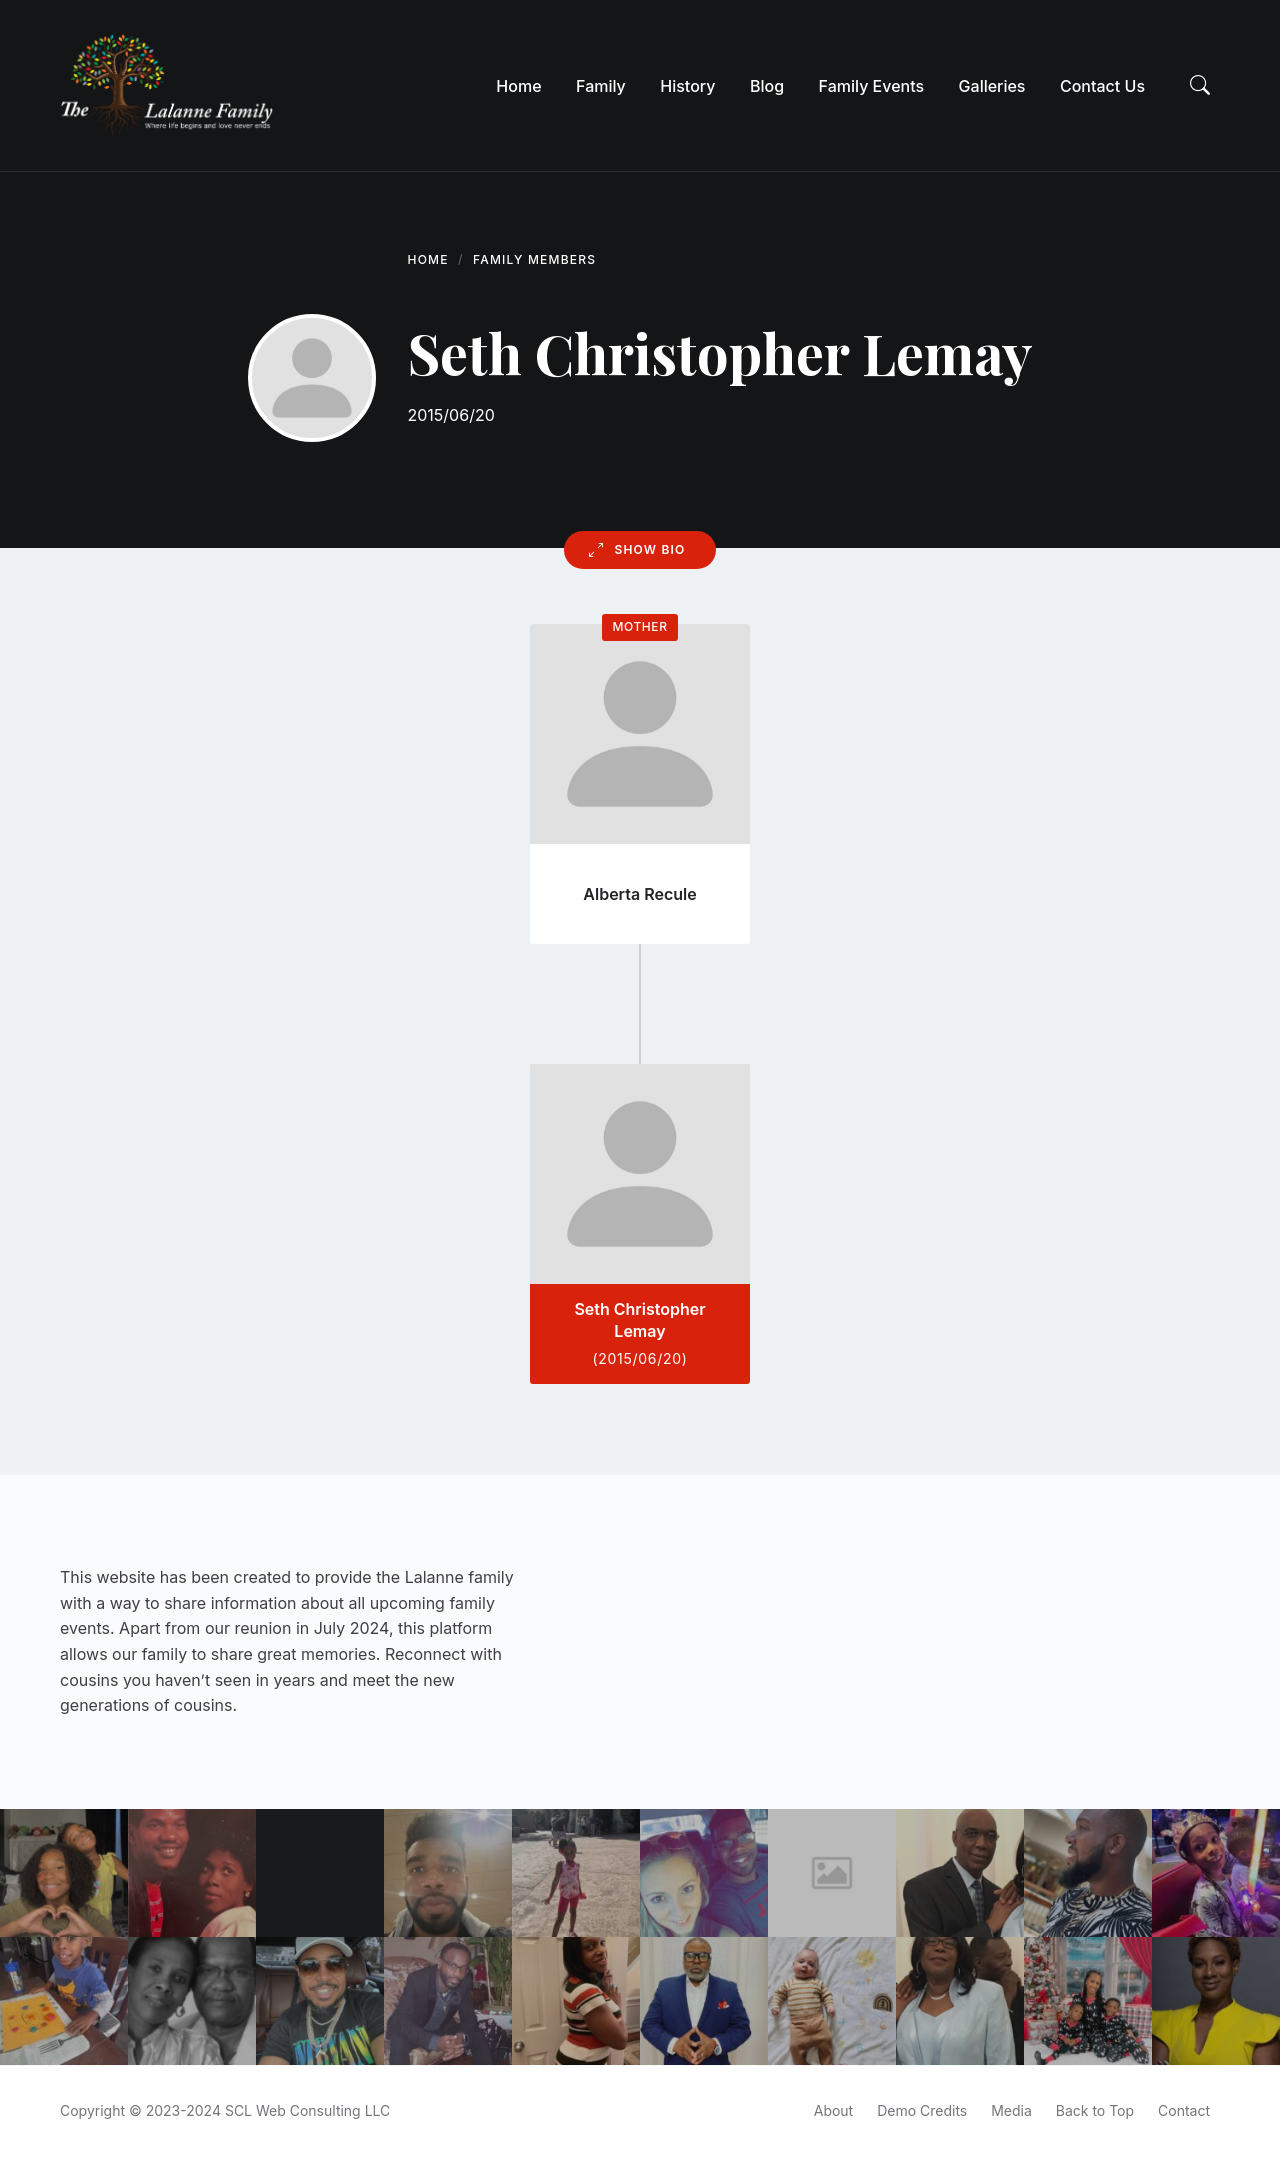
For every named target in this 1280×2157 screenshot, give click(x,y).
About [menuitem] (833, 2110)
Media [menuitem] (1011, 2110)
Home (428, 259)
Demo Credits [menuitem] (922, 2110)
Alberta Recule (639, 894)
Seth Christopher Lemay (639, 1320)
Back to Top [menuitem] (1095, 2110)
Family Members (534, 259)
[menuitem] (518, 86)
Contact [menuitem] (1184, 2110)
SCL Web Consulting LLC (307, 2110)
